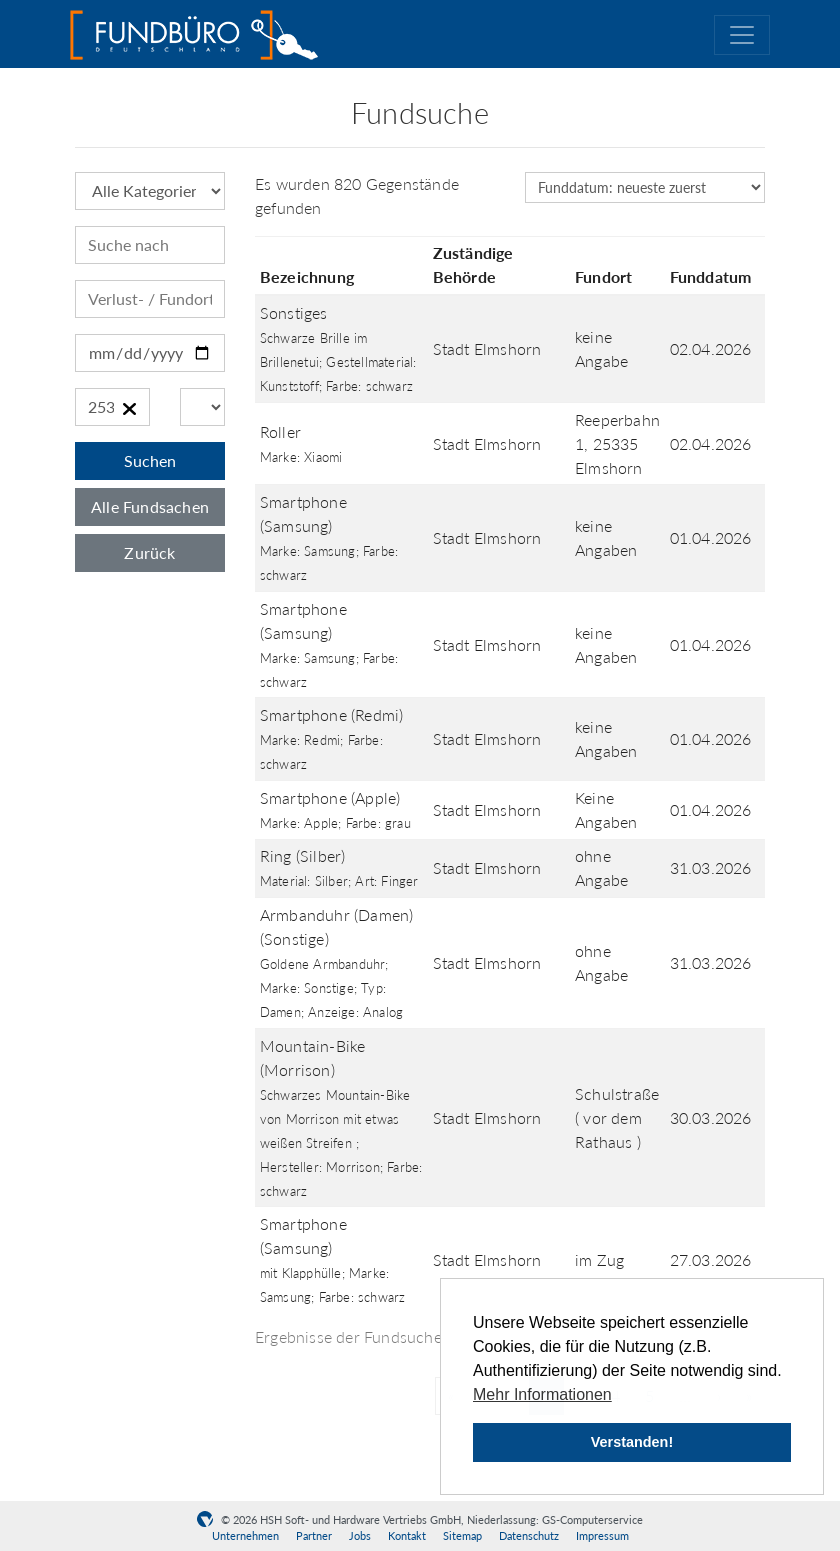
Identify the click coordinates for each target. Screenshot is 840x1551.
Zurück (149, 552)
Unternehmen (245, 1535)
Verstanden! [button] (632, 1442)
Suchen (150, 460)
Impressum (602, 1535)
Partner (314, 1535)
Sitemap (462, 1535)
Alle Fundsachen (150, 506)
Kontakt (407, 1535)
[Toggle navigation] (742, 35)
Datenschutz (529, 1535)
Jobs (360, 1535)
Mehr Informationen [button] (542, 1394)
